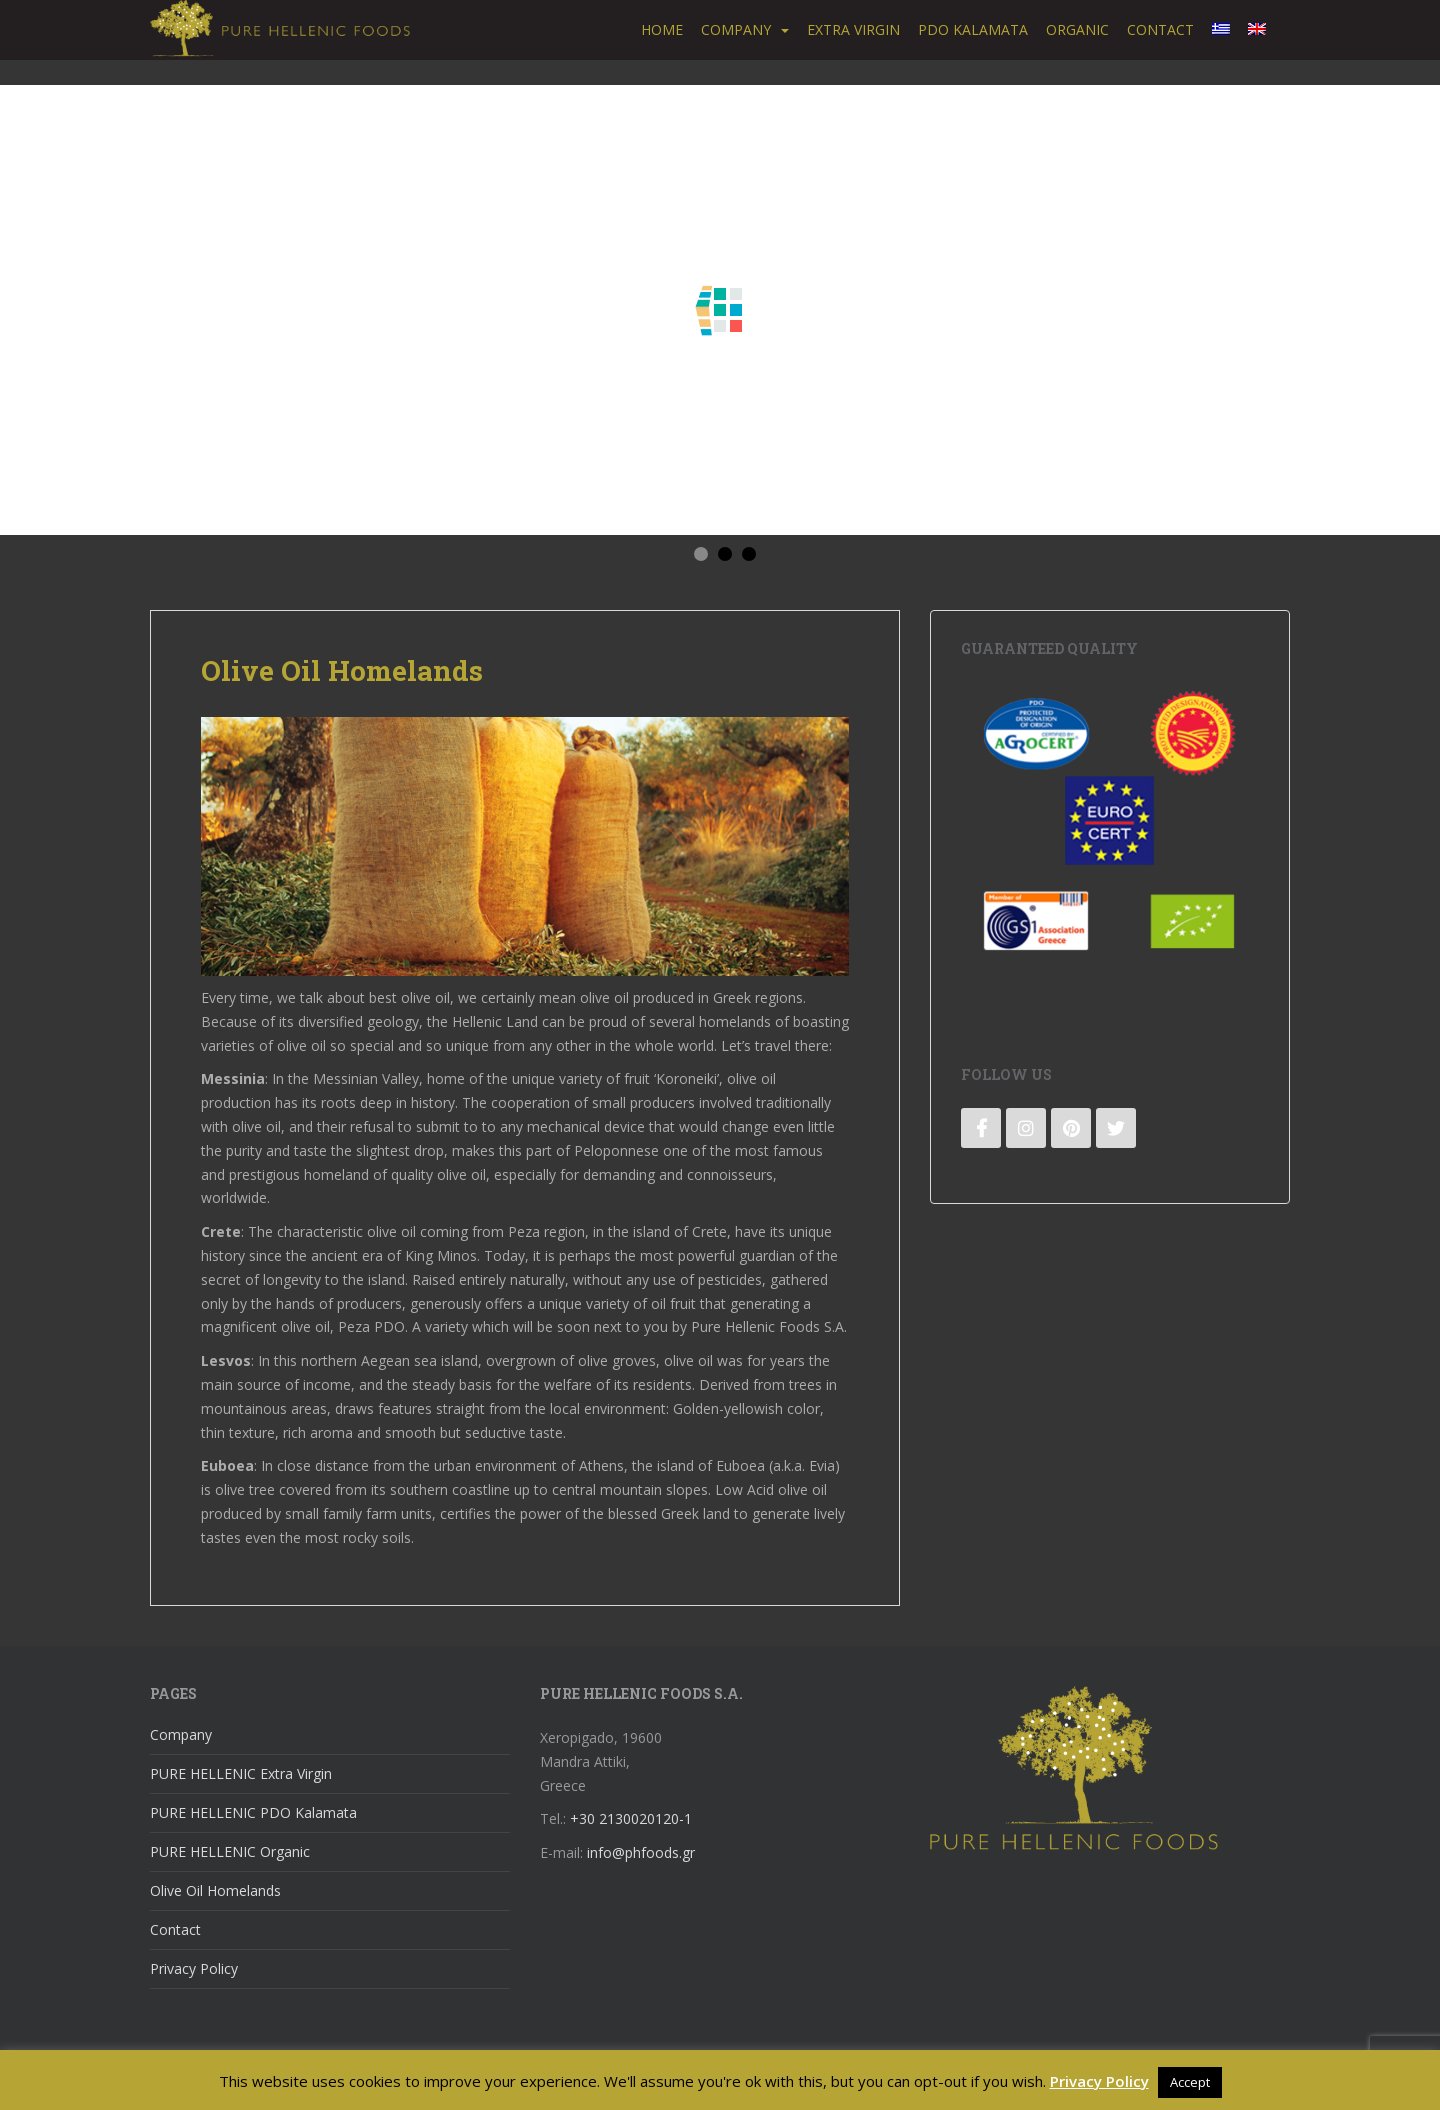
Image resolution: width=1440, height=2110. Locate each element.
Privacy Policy (194, 1968)
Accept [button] (1190, 2082)
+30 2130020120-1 (631, 1818)
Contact (1160, 29)
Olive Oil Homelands (215, 1890)
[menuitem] (1221, 30)
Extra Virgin (853, 29)
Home (662, 29)
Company (736, 29)
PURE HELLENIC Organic (230, 1851)
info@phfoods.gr (641, 1852)
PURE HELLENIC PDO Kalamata (253, 1812)
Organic (1077, 29)
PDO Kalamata (973, 29)
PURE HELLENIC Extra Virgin (241, 1773)
